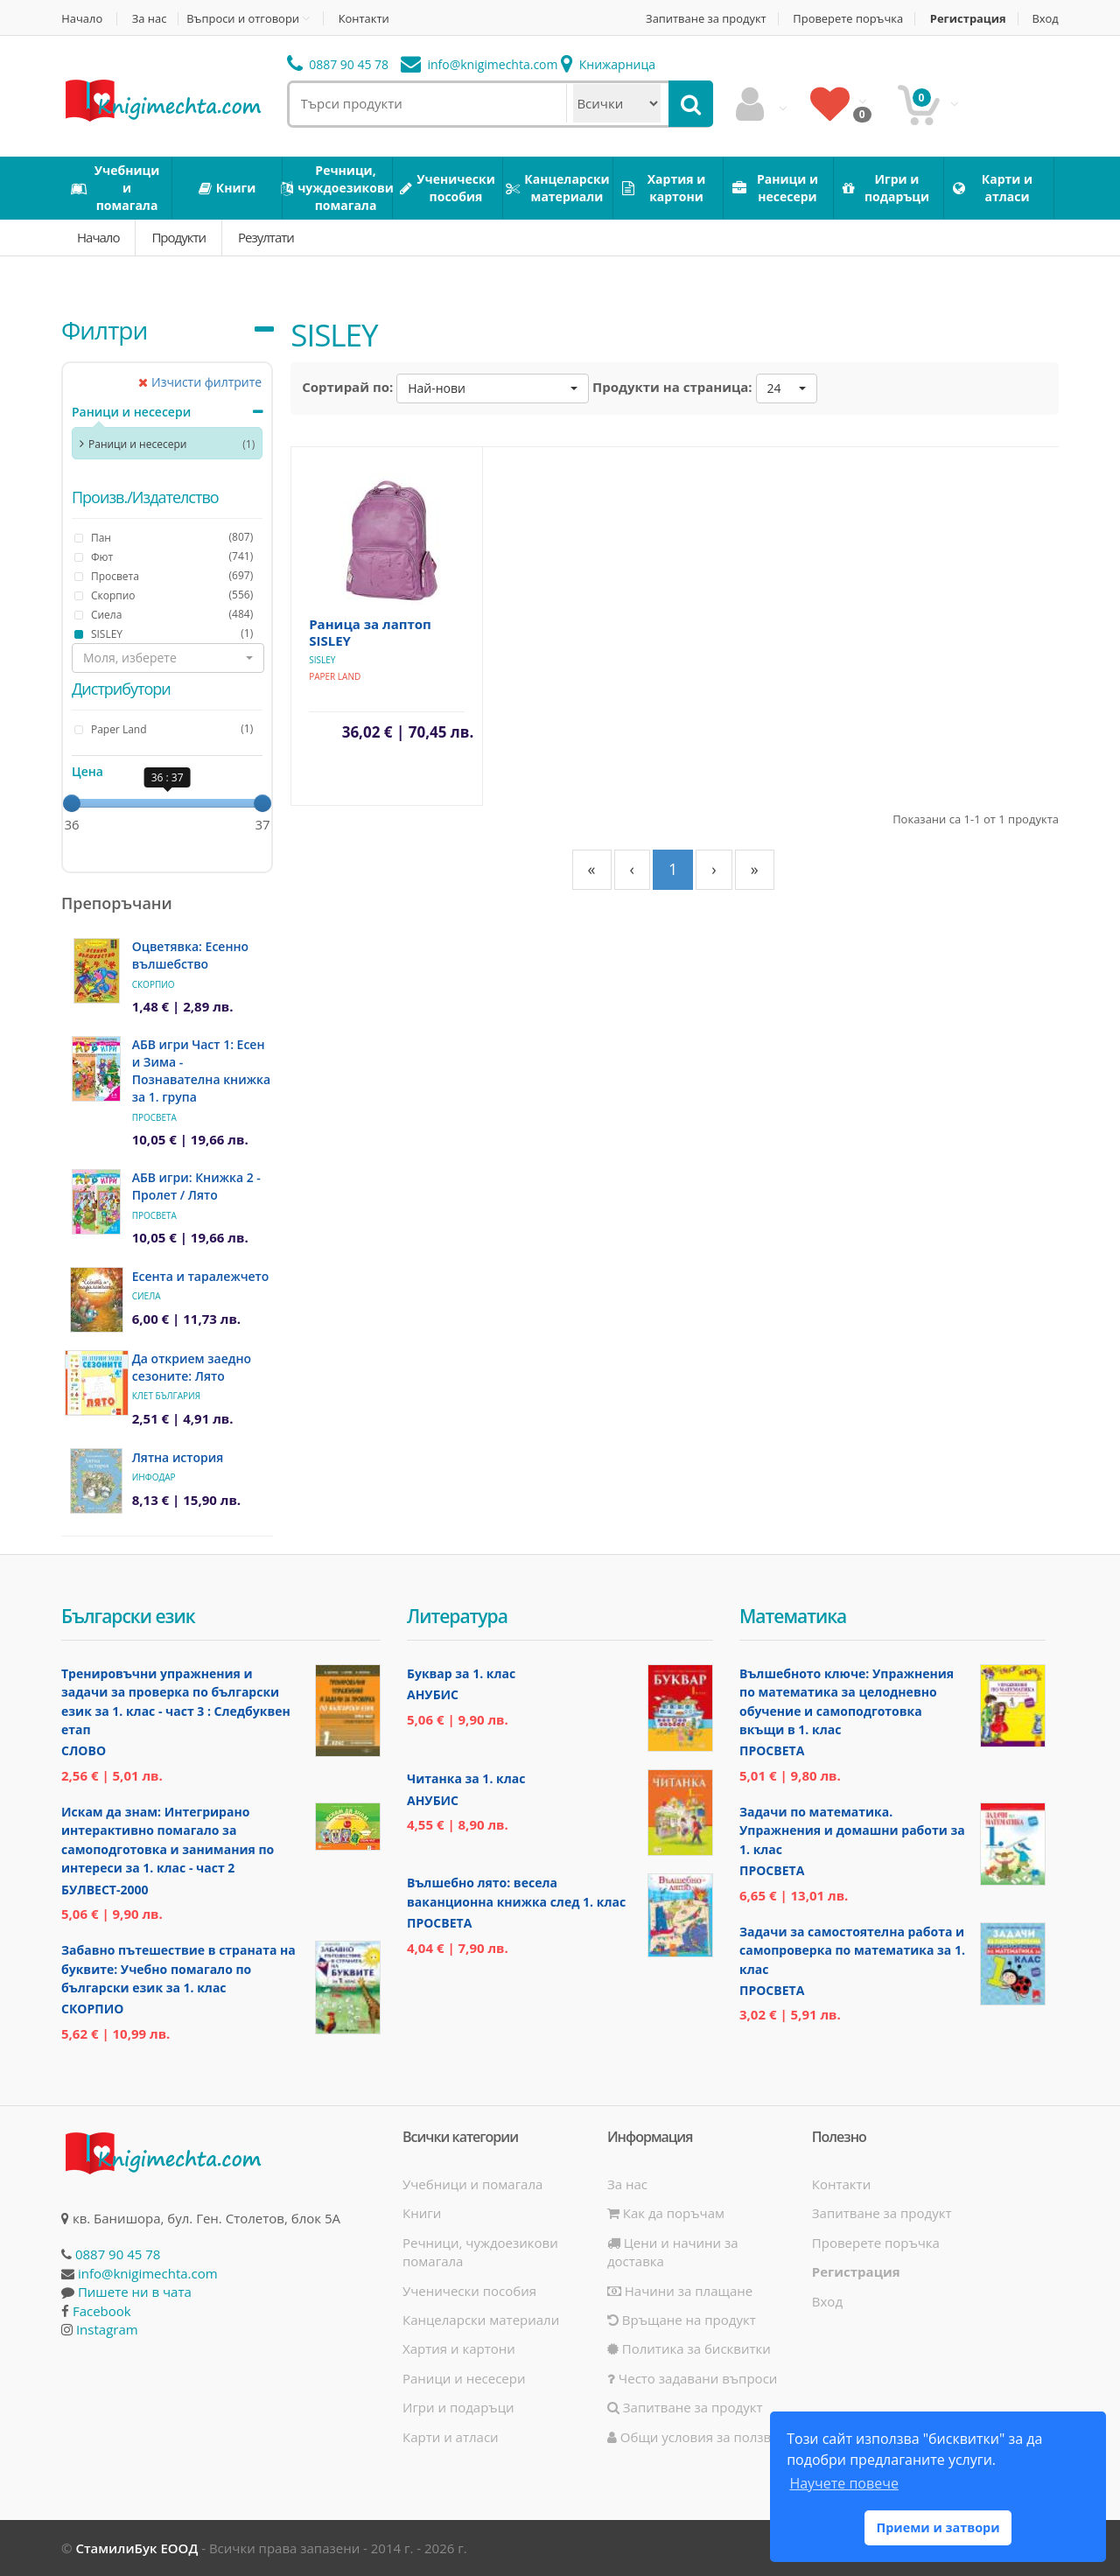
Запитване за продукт (703, 18)
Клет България (166, 1396)
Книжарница (608, 64)
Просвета (154, 1117)
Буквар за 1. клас (461, 1673)
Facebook (102, 2311)
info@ (479, 64)
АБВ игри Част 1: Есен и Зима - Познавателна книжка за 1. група (201, 1070)
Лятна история (178, 1457)
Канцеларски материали (480, 2319)
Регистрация (967, 18)
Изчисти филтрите (200, 382)
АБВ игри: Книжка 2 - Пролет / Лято (196, 1186)
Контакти (365, 18)
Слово (83, 1750)
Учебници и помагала (472, 2184)
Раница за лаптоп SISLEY (370, 632)
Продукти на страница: (672, 387)
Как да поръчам (665, 2213)
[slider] (71, 803)
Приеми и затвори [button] (937, 2527)
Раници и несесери (131, 411)
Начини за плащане (679, 2291)
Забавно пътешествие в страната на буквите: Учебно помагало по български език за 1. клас (178, 1969)
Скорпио (153, 984)
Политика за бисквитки (689, 2348)
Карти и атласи (450, 2437)
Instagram (107, 2329)
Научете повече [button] (843, 2483)
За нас (149, 18)
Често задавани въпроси (692, 2378)
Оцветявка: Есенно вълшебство (190, 955)
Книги (421, 2213)
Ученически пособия (469, 2291)
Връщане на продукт (681, 2319)
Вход (1046, 18)
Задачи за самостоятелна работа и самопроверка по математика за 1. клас (852, 1950)
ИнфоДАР (154, 1477)
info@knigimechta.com (148, 2273)
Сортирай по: (347, 387)
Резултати (266, 237)
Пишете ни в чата (135, 2291)
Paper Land (334, 676)
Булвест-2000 (104, 1889)
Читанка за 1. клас (466, 1778)
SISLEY (322, 660)
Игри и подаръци (458, 2407)
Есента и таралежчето (201, 1276)
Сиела (146, 1296)
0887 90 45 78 (338, 64)
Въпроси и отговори (244, 18)
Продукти (178, 237)
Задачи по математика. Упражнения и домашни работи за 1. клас (852, 1830)
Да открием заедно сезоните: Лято (191, 1367)
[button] (168, 658)
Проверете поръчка (847, 18)
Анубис (432, 1694)
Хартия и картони (458, 2348)
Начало (81, 18)
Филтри (104, 329)
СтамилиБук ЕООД (136, 2548)
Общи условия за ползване (700, 2437)
